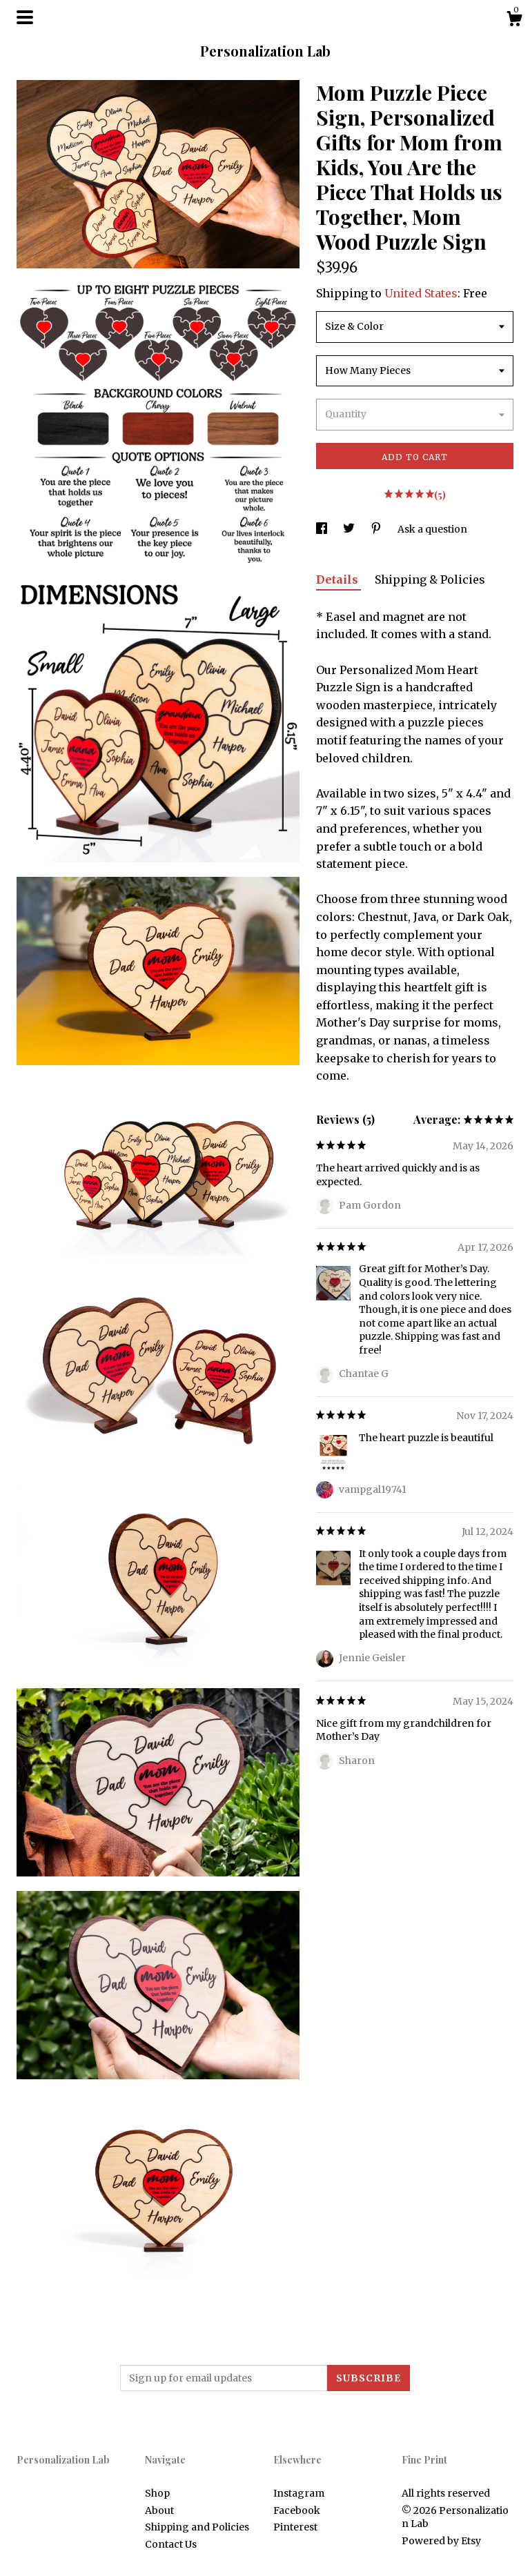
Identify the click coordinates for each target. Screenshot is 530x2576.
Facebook (296, 2510)
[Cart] (514, 20)
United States (421, 293)
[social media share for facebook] (322, 529)
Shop (157, 2493)
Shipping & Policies (430, 579)
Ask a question (432, 529)
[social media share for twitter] (350, 529)
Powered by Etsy (441, 2541)
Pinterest (295, 2527)
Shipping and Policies (197, 2527)
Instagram (298, 2493)
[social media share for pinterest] (377, 529)
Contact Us (171, 2544)
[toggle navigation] (25, 17)
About (159, 2510)
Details (338, 579)
